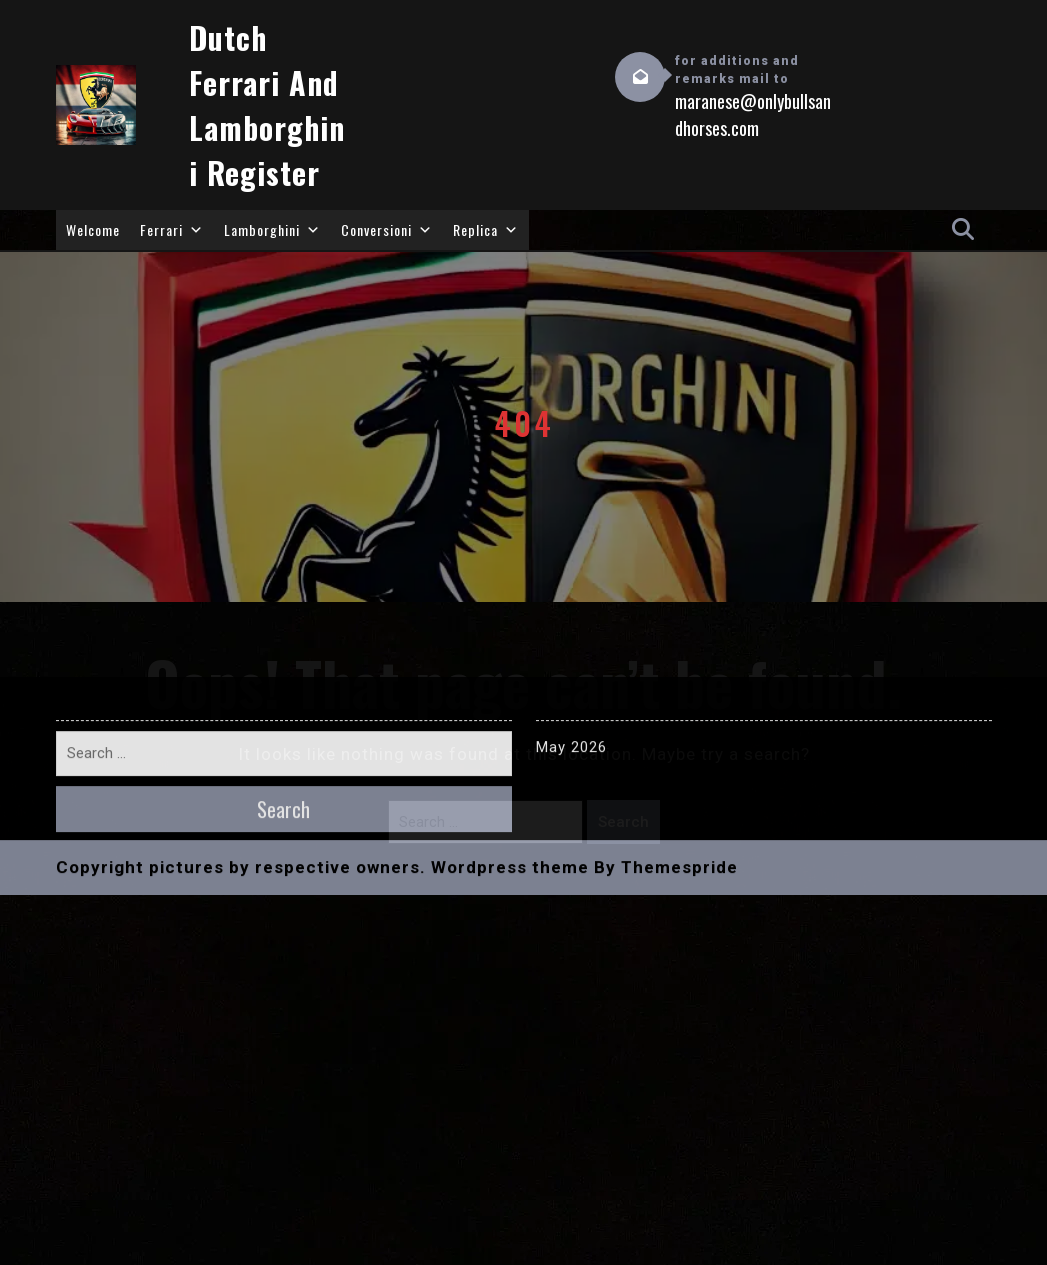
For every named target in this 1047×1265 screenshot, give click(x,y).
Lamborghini (272, 230)
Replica (486, 230)
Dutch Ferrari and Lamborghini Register (267, 105)
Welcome (93, 229)
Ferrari (172, 230)
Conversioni (387, 230)
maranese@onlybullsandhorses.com (753, 115)
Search (623, 822)
